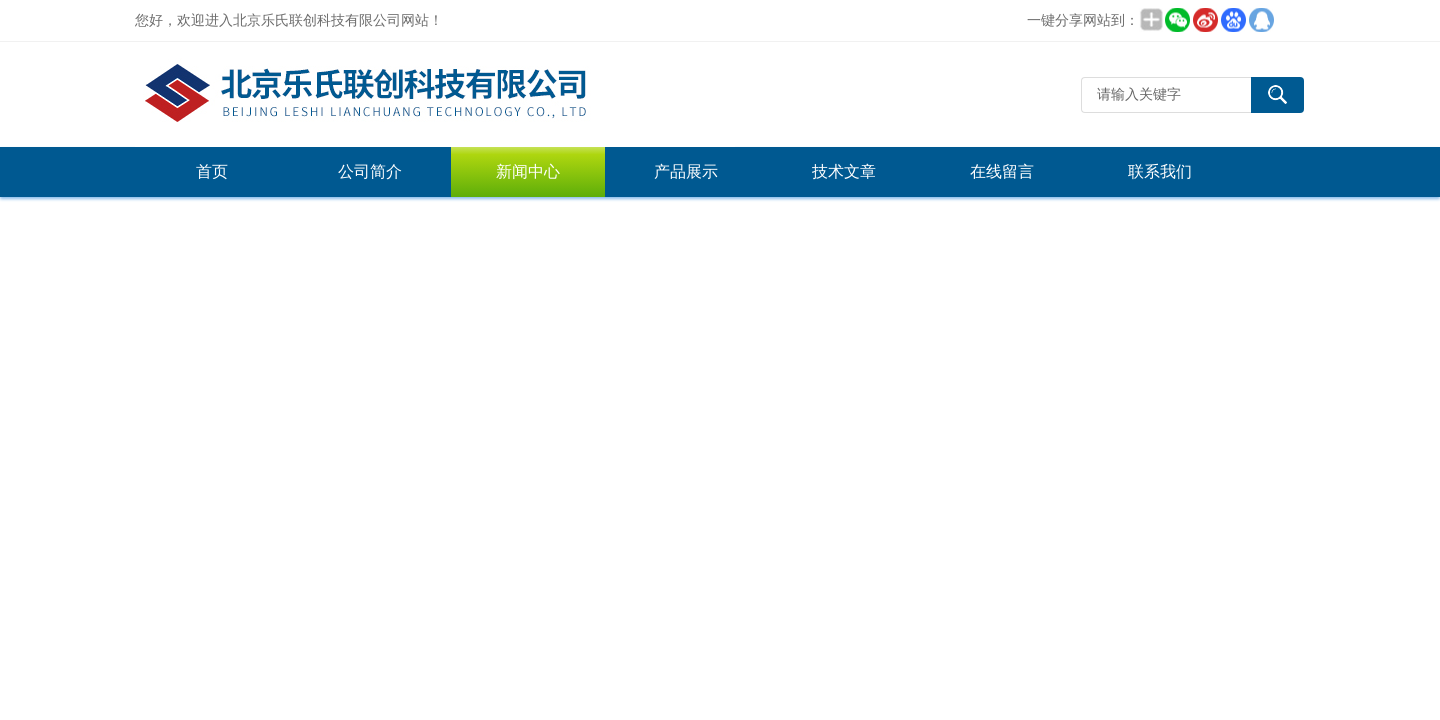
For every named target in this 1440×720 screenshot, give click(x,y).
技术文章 (844, 171)
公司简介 (370, 171)
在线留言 (1002, 171)
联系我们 (1160, 171)
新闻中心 (528, 171)
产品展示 (686, 171)
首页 (212, 171)
